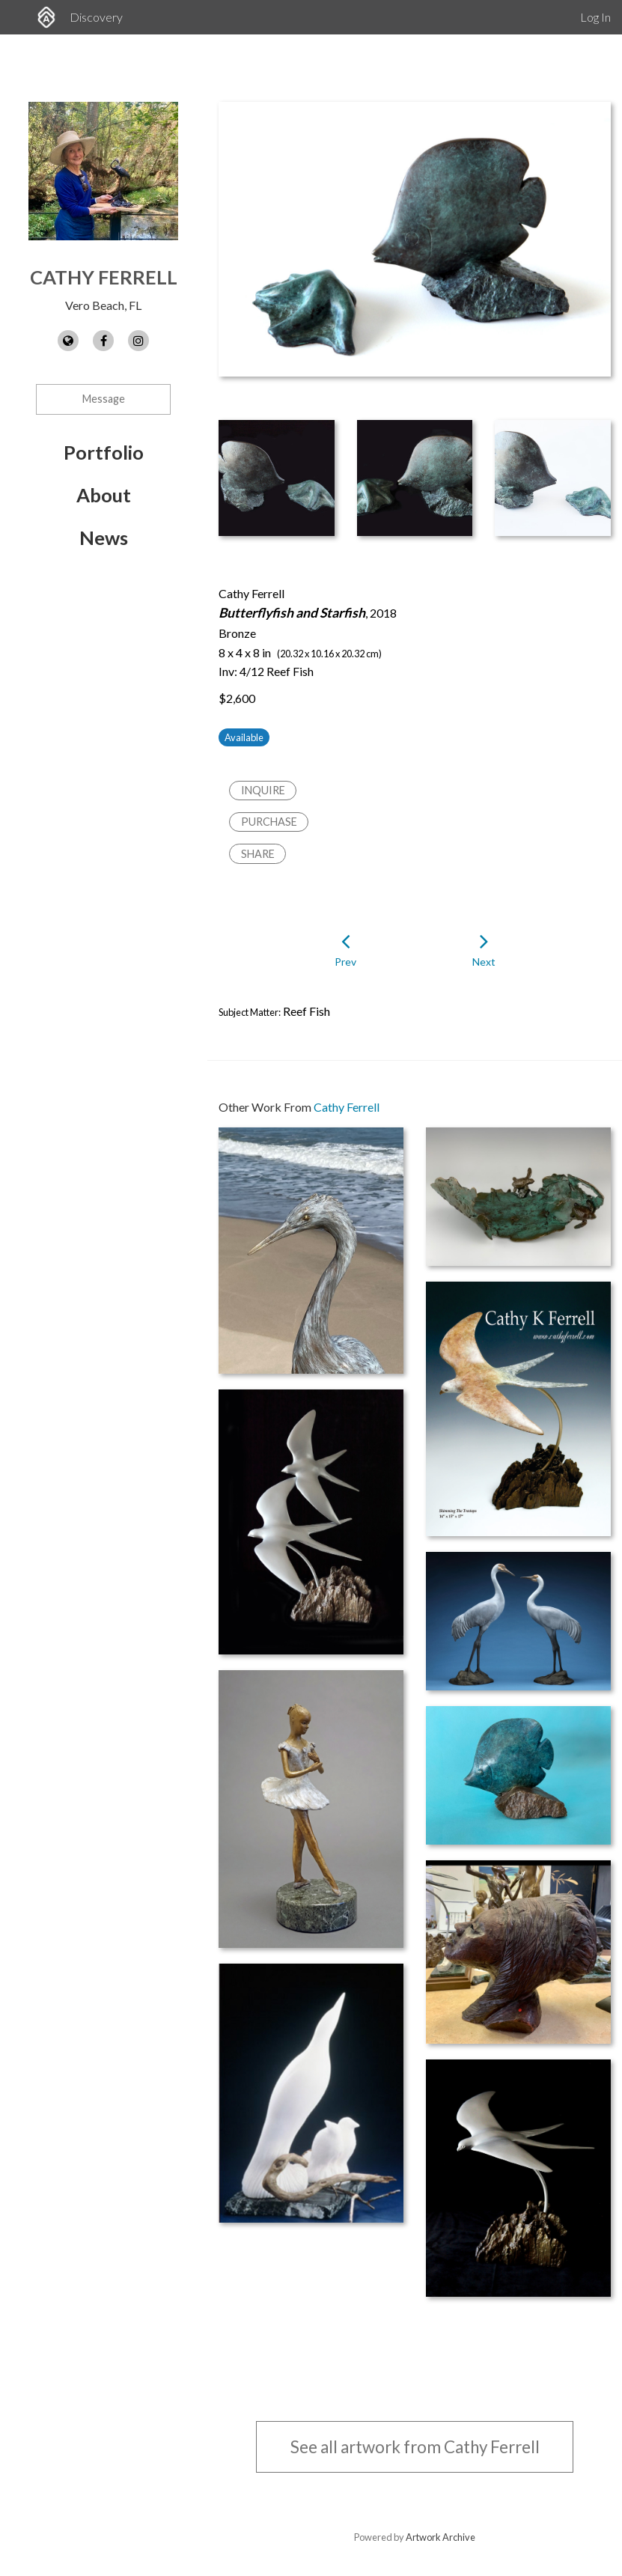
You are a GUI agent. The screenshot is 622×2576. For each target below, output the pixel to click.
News (103, 537)
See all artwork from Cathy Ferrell (415, 2447)
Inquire (263, 790)
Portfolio (104, 452)
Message (103, 398)
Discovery (96, 17)
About (103, 495)
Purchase (269, 821)
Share (258, 853)
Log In (595, 17)
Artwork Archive (440, 2537)
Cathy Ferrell (103, 277)
